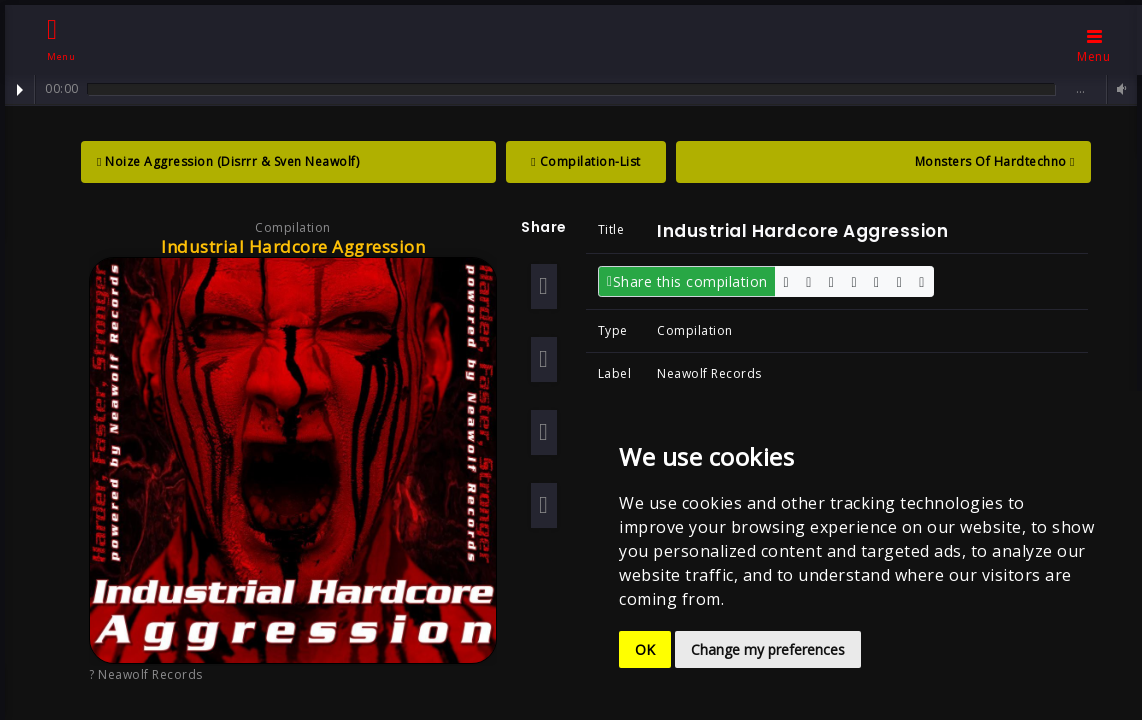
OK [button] (645, 649)
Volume (1119, 89)
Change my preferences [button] (768, 649)
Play (20, 90)
